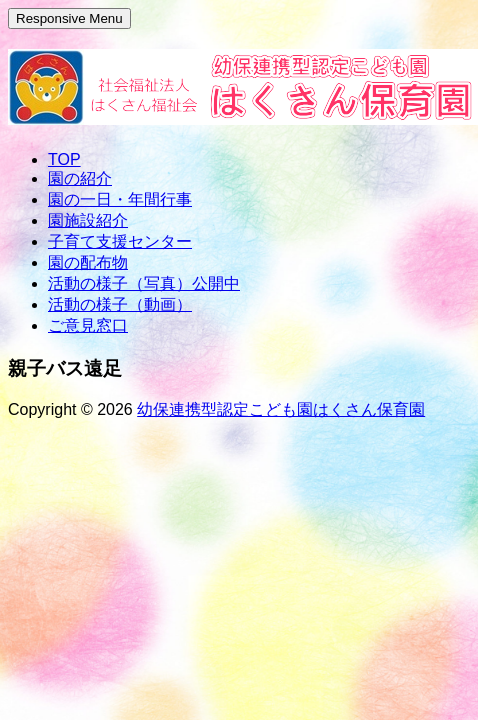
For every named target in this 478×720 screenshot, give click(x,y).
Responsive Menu (69, 18)
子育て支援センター (120, 241)
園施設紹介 (88, 220)
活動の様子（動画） (120, 304)
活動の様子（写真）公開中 (144, 283)
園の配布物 (88, 262)
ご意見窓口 (88, 325)
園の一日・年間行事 (120, 199)
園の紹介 (80, 178)
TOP (64, 159)
